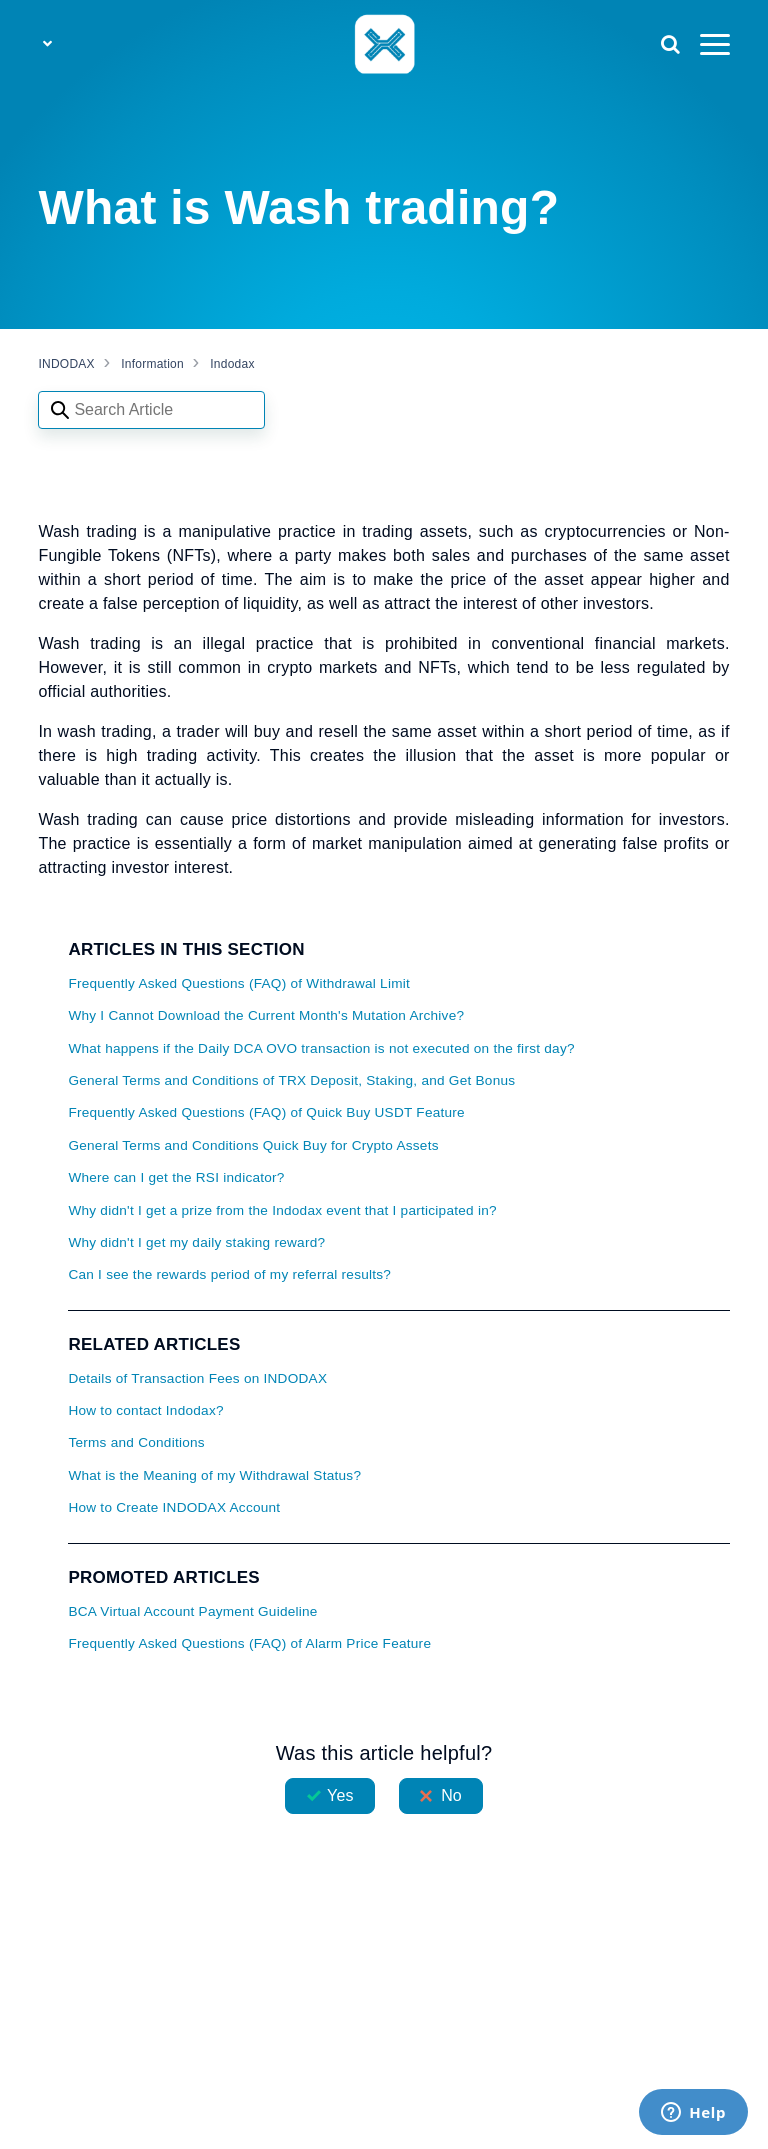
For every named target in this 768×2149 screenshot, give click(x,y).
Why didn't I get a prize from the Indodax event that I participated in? (282, 1210)
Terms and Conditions (136, 1442)
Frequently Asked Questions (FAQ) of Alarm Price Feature (249, 1643)
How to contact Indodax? (145, 1410)
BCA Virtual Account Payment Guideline (192, 1611)
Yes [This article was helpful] (340, 1795)
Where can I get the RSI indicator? (176, 1177)
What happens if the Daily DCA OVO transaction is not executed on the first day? (321, 1048)
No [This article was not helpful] (451, 1795)
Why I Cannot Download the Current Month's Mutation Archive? (266, 1015)
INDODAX (66, 364)
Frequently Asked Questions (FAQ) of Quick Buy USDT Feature (266, 1112)
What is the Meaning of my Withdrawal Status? (214, 1475)
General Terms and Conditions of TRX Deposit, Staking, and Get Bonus (291, 1080)
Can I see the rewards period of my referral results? (229, 1274)
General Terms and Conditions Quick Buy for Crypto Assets (253, 1145)
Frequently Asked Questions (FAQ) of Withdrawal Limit (239, 983)
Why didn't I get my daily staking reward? (196, 1242)
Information (152, 364)
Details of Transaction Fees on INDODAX (197, 1378)
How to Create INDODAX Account (174, 1507)
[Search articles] (151, 410)
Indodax (232, 364)
